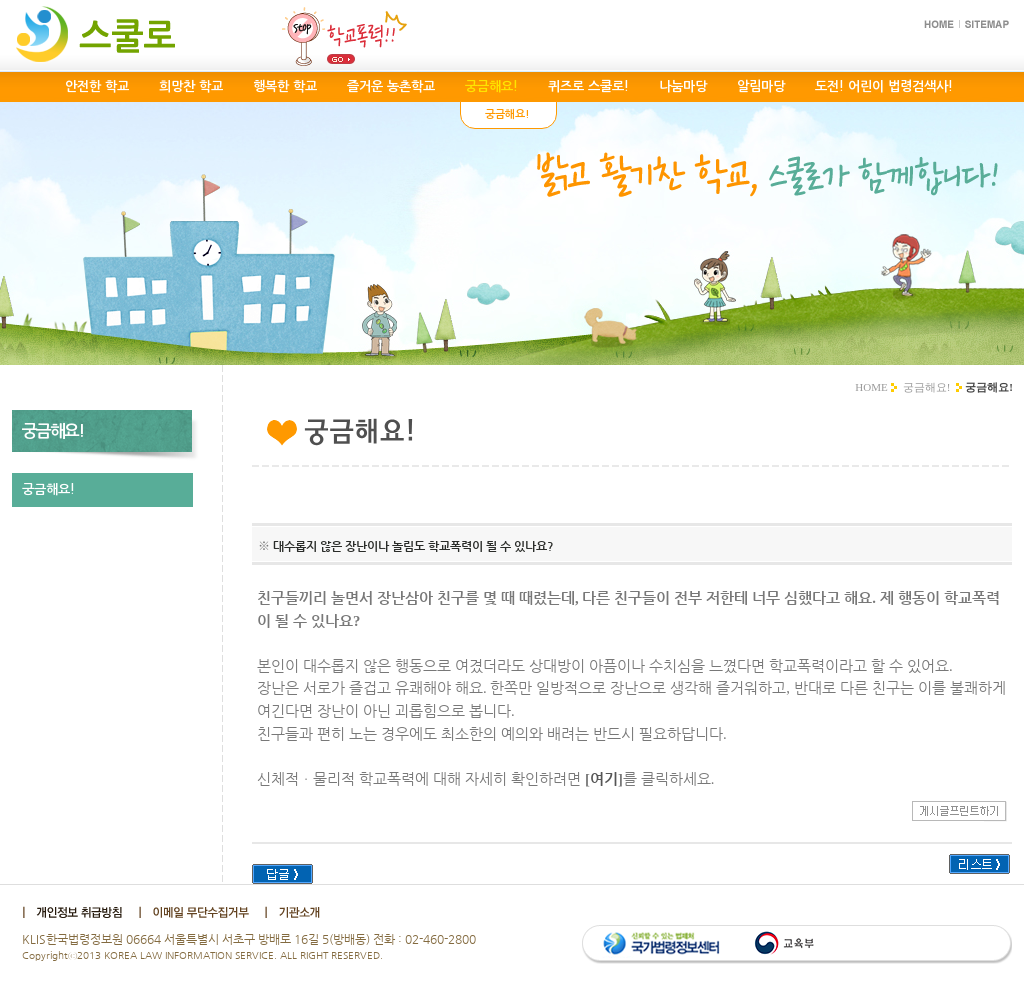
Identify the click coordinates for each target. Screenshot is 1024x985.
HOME (871, 387)
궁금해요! (927, 387)
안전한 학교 (97, 86)
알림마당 (761, 86)
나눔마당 (683, 86)
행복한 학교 (285, 86)
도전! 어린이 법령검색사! (884, 86)
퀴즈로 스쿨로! (588, 86)
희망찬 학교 (191, 86)
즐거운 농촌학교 (391, 86)
